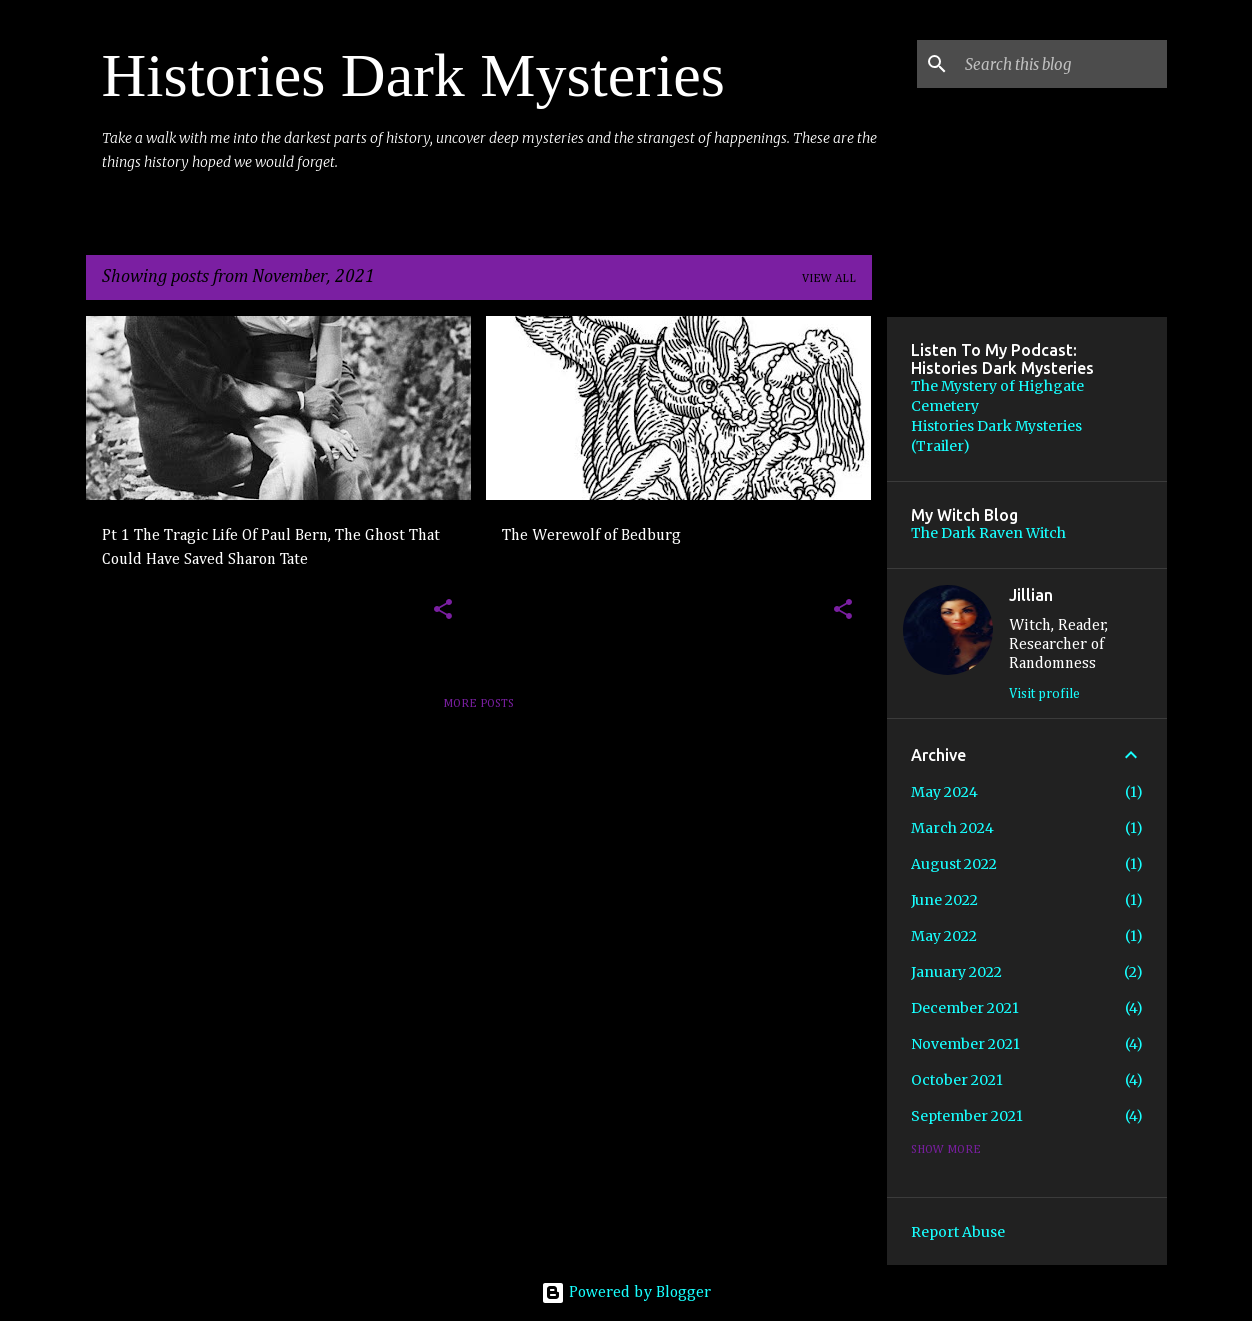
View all (829, 279)
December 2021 (965, 1008)
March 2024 (952, 828)
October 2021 (957, 1080)
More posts (478, 704)
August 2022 (954, 864)
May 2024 (944, 792)
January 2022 (956, 972)
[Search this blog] (1062, 64)
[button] (443, 610)
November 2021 (965, 1044)
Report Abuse (958, 1232)
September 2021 (967, 1116)
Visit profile (1044, 694)
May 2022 (944, 936)
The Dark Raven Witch (988, 533)
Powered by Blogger (626, 1293)
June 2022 (944, 900)
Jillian (1031, 595)
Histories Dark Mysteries (413, 75)
